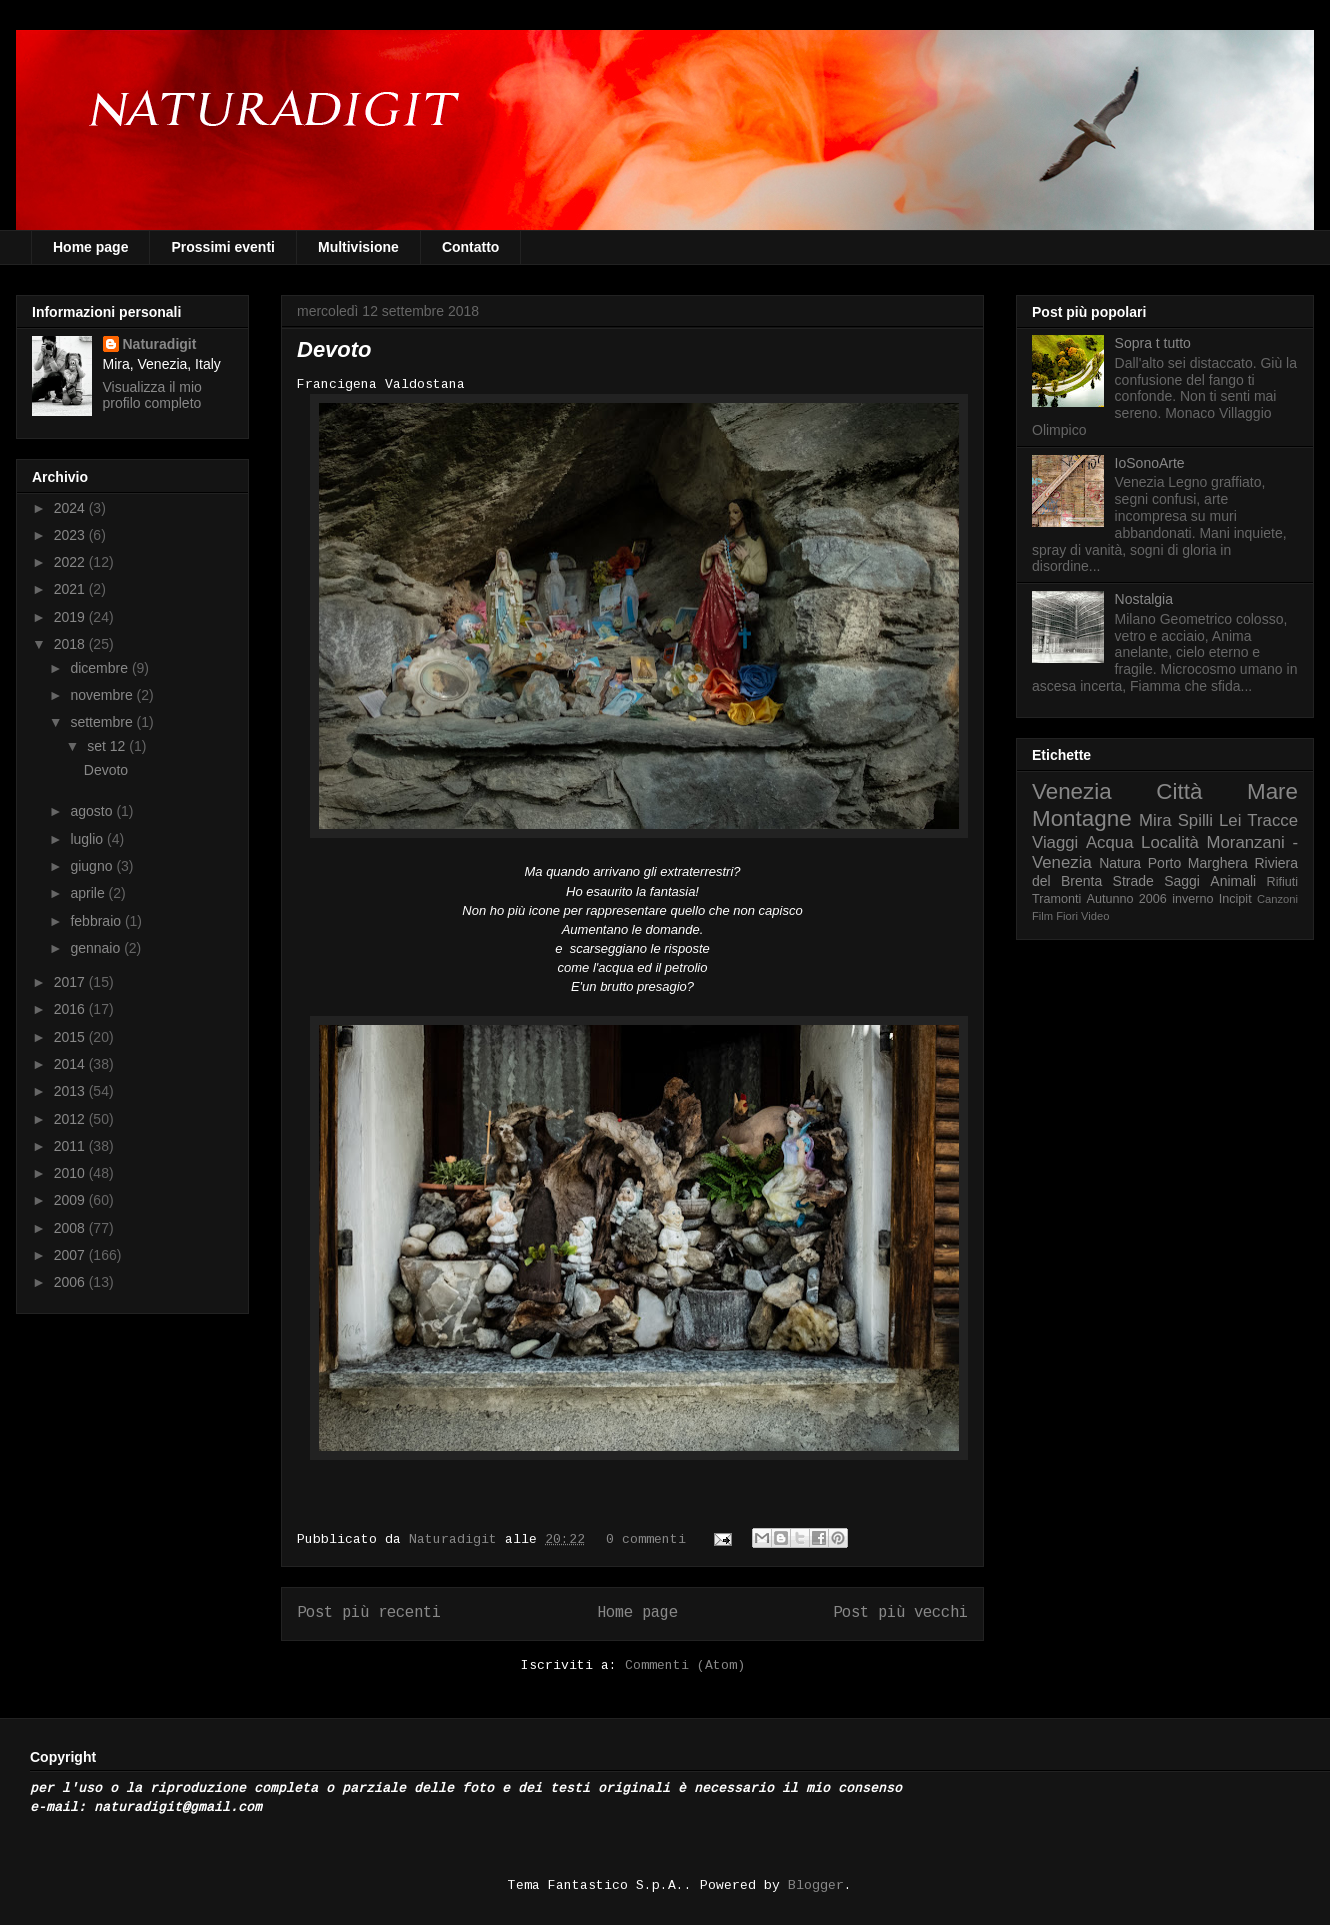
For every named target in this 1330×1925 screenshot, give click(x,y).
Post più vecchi (900, 1613)
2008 (71, 1228)
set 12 (108, 746)
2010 (71, 1173)
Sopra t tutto (1153, 343)
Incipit (1235, 899)
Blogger (816, 1885)
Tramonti (1056, 899)
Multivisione (358, 247)
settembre (103, 722)
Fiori (1067, 916)
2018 (71, 644)
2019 (71, 617)
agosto (93, 811)
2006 (71, 1282)
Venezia (1072, 791)
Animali (1233, 881)
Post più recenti (369, 1613)
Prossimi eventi (223, 247)
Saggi (1182, 881)
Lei (1230, 820)
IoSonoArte (1150, 463)
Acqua (1110, 842)
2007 (71, 1255)
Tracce (1272, 820)
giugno (93, 866)
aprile (89, 893)
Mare (1272, 791)
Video (1095, 916)
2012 (71, 1119)
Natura (1120, 863)
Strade (1133, 881)
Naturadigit (457, 1539)
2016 (71, 1009)
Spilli (1195, 820)
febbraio (97, 921)
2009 (71, 1200)
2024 (71, 508)
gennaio (97, 948)
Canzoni (1277, 899)
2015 (71, 1037)
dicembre (100, 668)
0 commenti (646, 1539)
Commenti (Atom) (685, 1665)
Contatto (471, 247)
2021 (71, 589)
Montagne (1082, 818)
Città (1179, 791)
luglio (88, 839)
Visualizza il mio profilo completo (152, 395)
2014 (71, 1064)
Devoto (334, 349)
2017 (71, 982)
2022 (71, 562)
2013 (71, 1091)
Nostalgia (1144, 599)
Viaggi (1055, 842)
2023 (71, 535)
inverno (1192, 899)
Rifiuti (1283, 882)
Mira (1155, 820)
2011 (71, 1146)
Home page (90, 247)
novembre (103, 695)
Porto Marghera (1198, 863)
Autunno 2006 (1127, 899)
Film (1042, 916)
